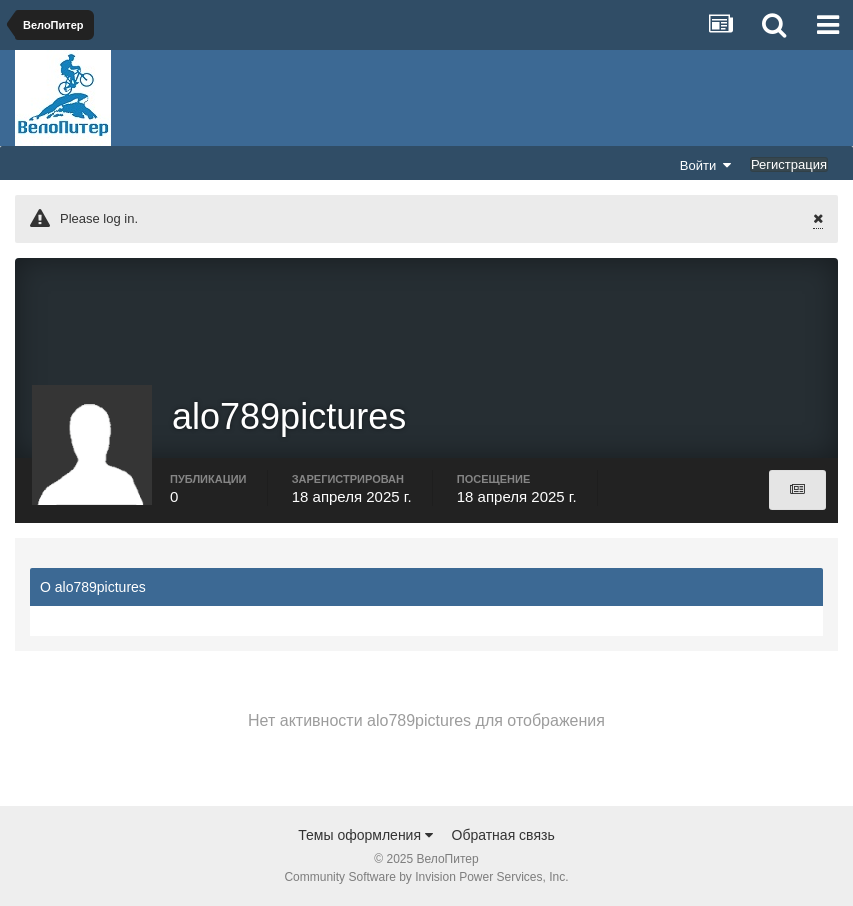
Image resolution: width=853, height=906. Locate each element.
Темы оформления (365, 835)
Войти (706, 165)
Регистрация (789, 164)
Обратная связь (503, 835)
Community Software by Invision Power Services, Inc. (426, 877)
